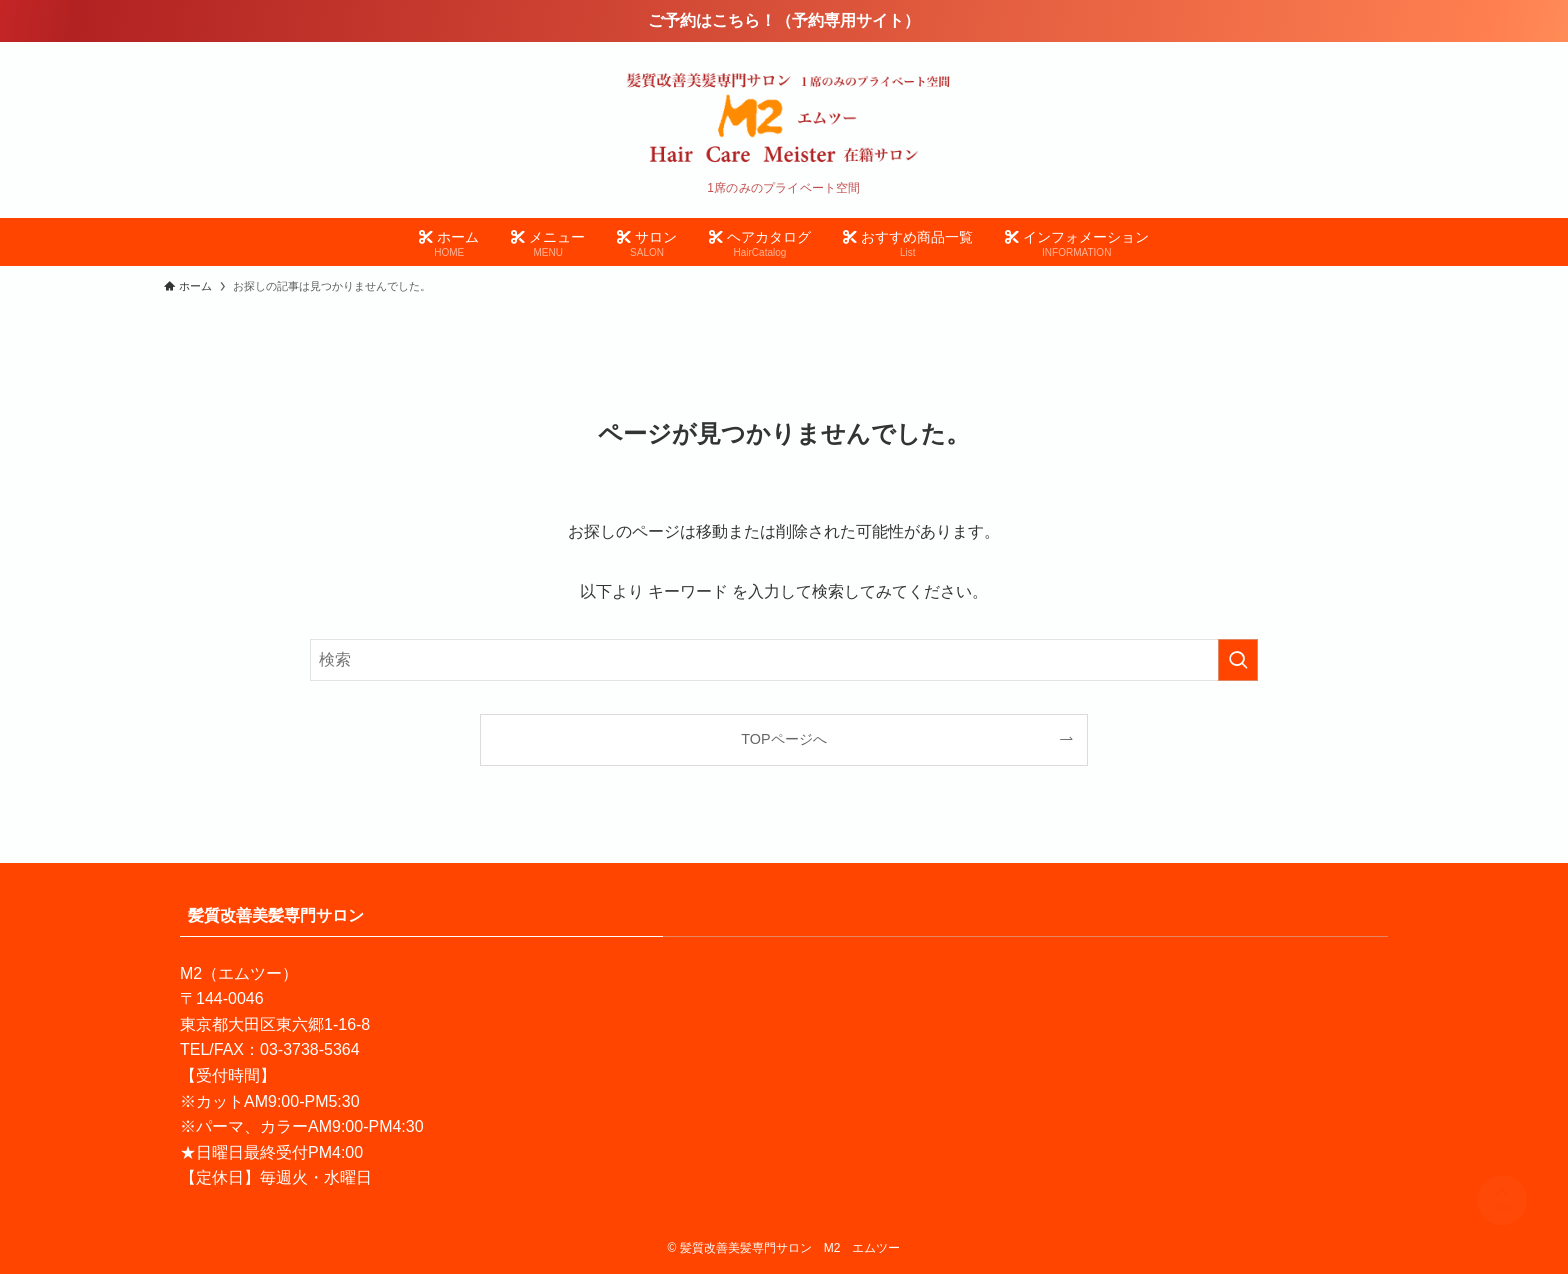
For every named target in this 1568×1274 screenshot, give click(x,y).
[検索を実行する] (1238, 660)
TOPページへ (783, 739)
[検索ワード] (784, 660)
